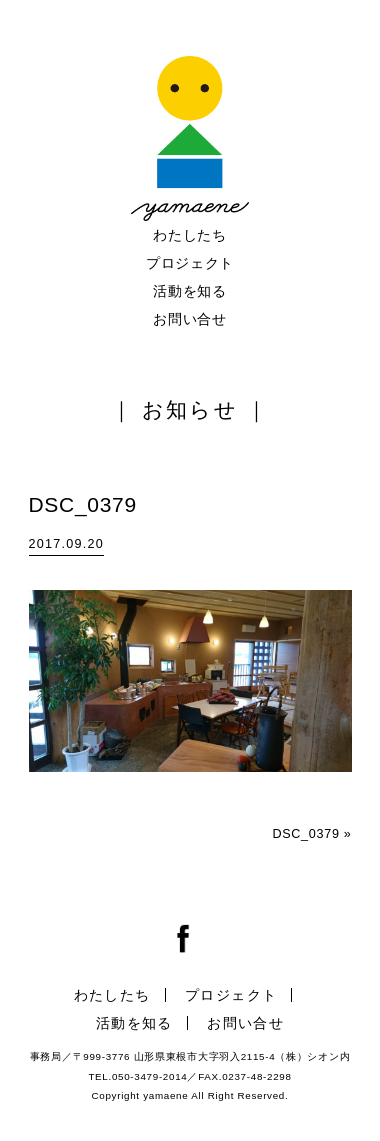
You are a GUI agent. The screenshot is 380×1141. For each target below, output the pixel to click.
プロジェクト (190, 263)
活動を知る (190, 291)
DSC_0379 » (311, 834)
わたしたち (190, 235)
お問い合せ (190, 319)
